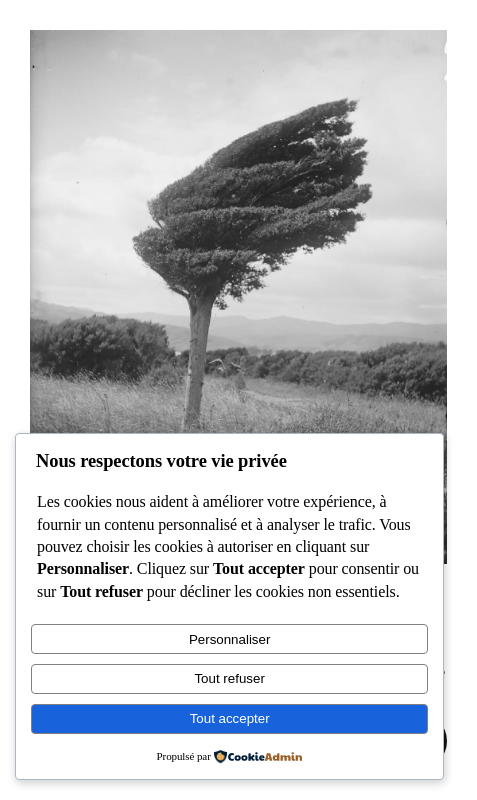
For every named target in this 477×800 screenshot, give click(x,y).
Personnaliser (230, 639)
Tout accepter (230, 718)
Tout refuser (229, 678)
